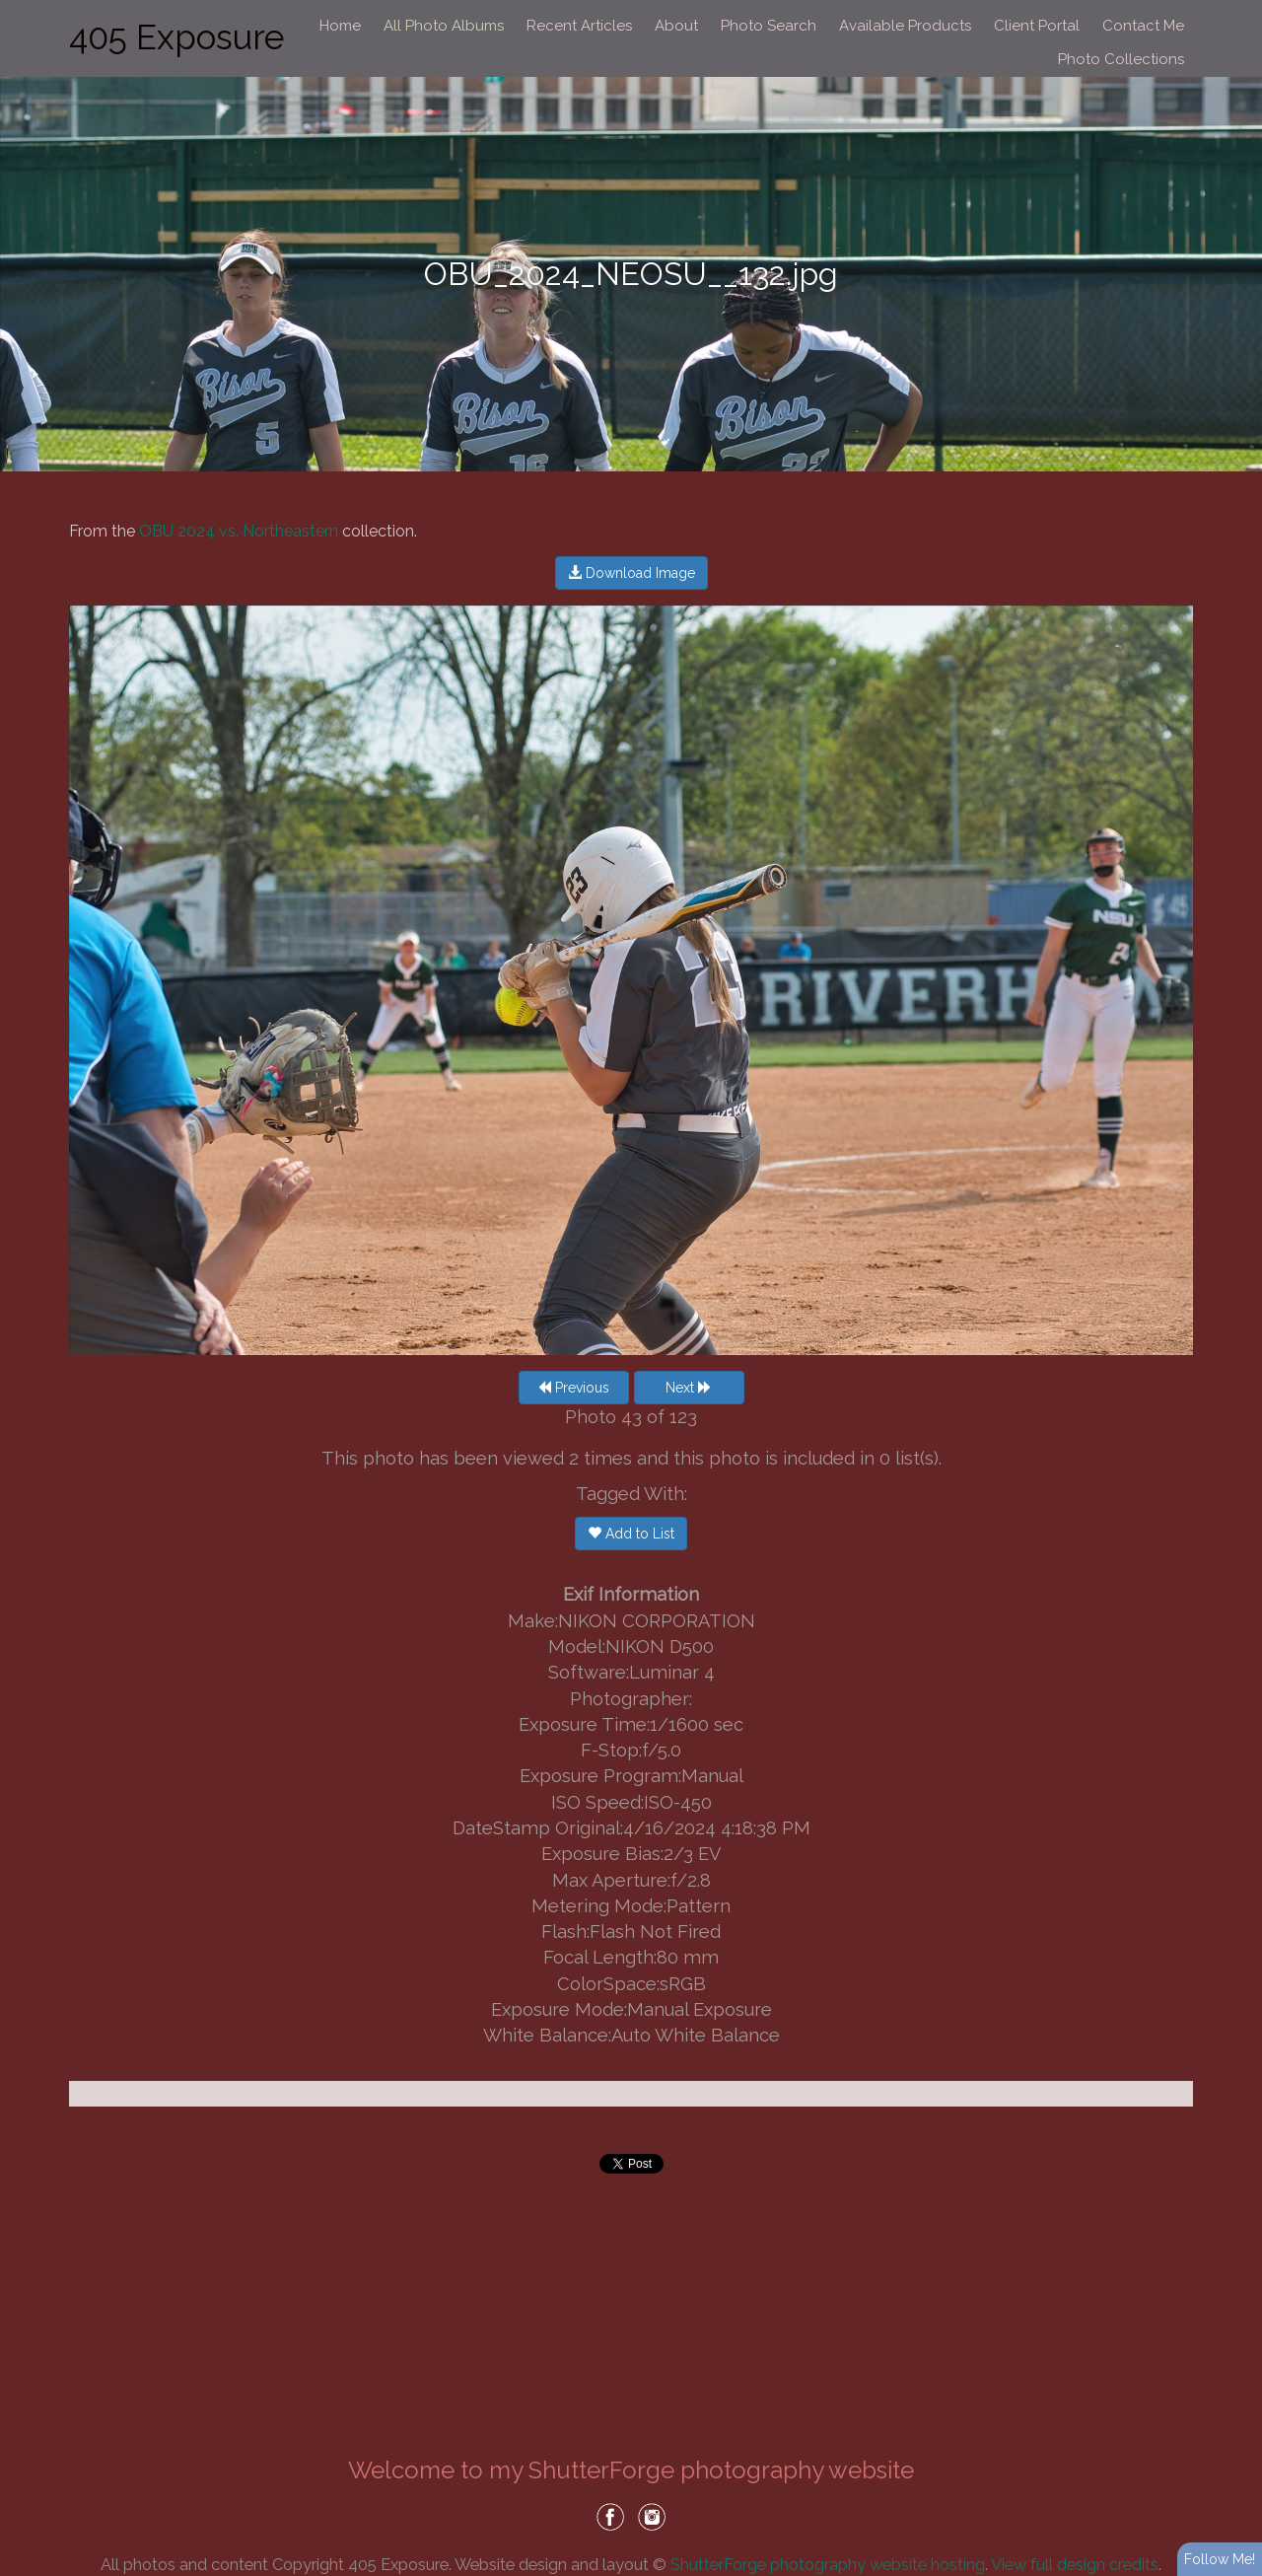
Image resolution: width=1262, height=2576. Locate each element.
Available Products (905, 26)
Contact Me (1143, 26)
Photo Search (768, 26)
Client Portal (1037, 26)
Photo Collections (1121, 59)
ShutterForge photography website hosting (827, 2564)
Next (689, 1387)
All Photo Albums (444, 26)
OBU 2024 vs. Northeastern (238, 531)
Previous (573, 1387)
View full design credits (1074, 2564)
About (676, 26)
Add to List (631, 1533)
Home (340, 26)
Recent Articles (579, 26)
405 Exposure (176, 37)
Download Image (631, 573)
